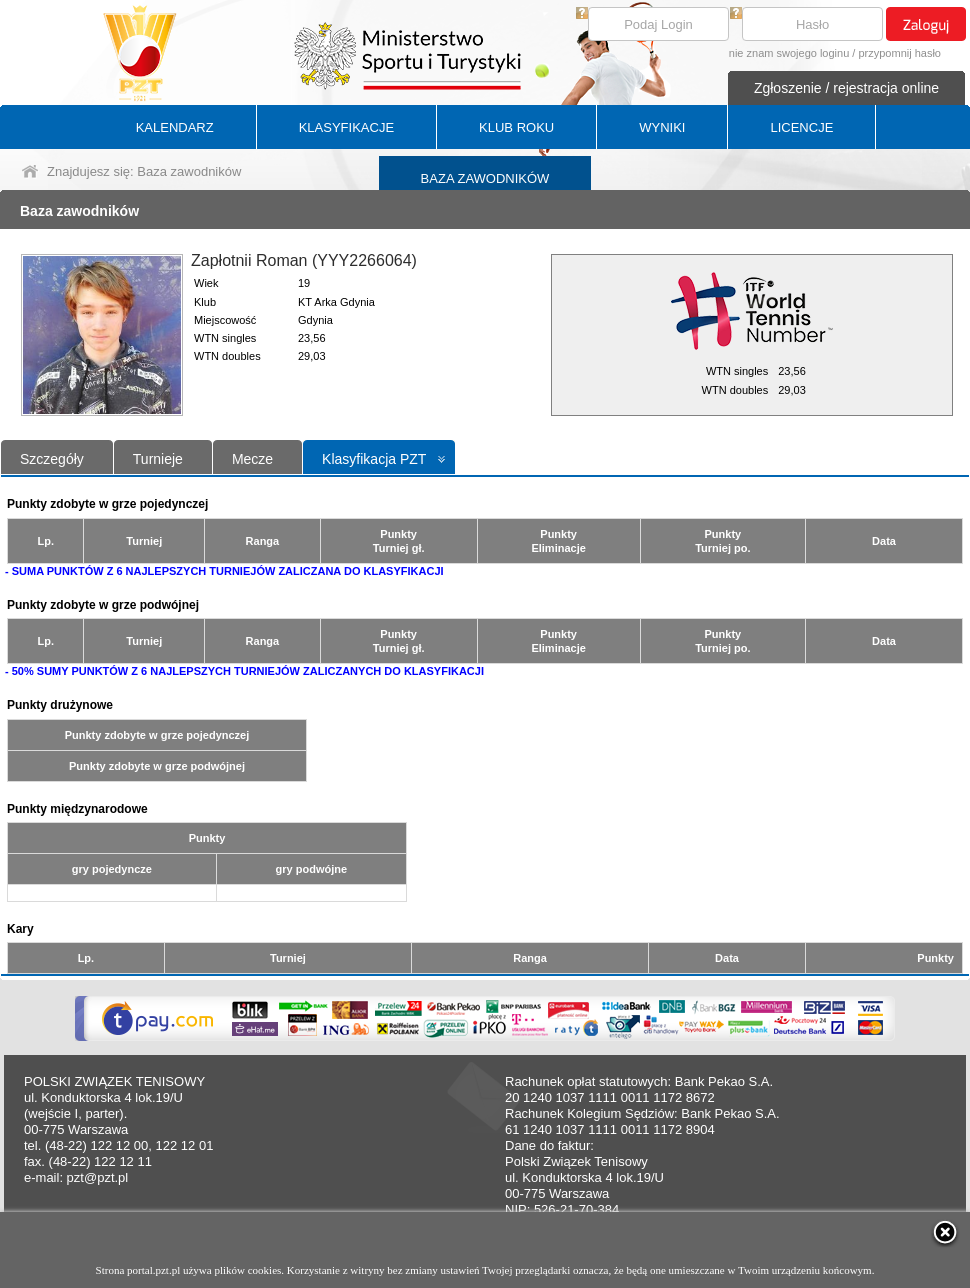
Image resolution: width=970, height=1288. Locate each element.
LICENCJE (801, 127)
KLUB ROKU (516, 127)
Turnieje (158, 459)
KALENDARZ (175, 127)
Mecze (252, 459)
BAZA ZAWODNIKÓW (485, 178)
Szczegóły (52, 459)
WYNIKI (662, 127)
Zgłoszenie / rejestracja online (846, 88)
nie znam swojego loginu (789, 53)
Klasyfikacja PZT (374, 459)
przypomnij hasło (899, 53)
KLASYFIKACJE (346, 127)
